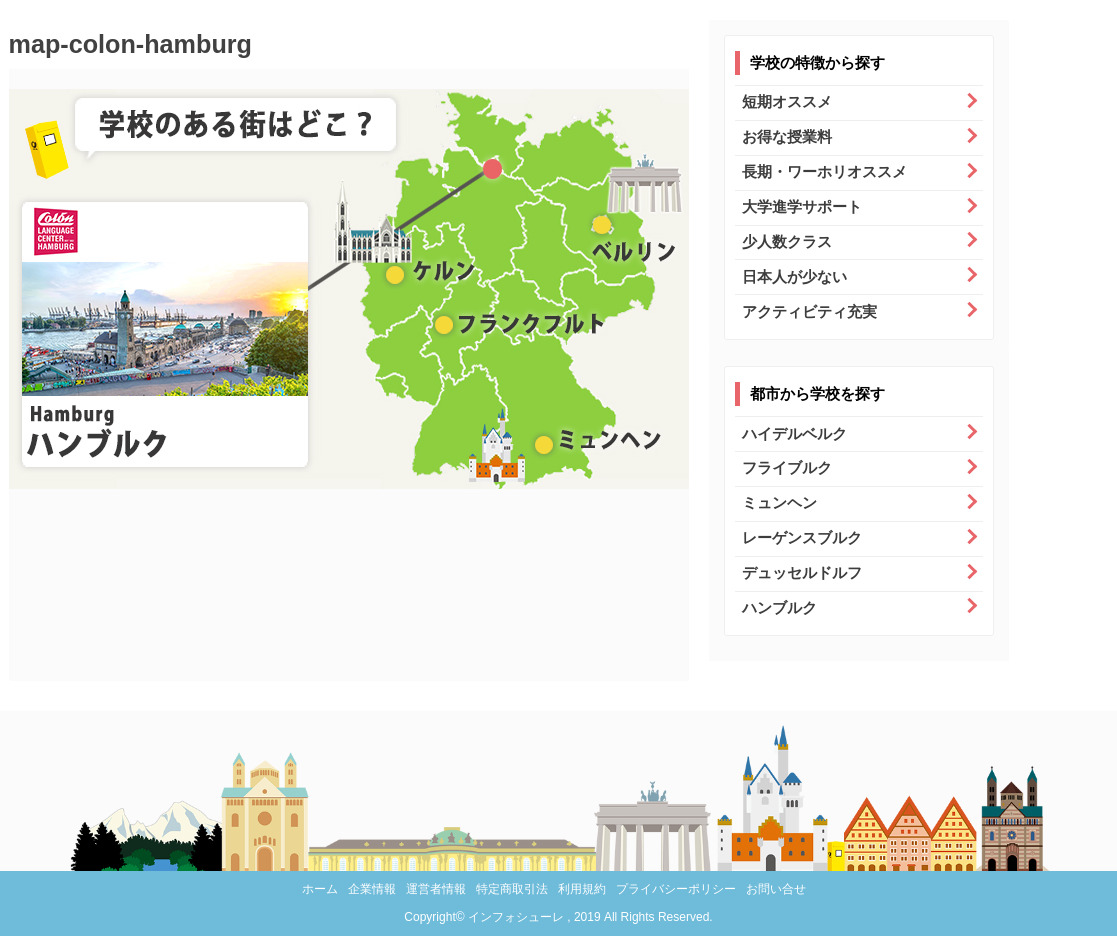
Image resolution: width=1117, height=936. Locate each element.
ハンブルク (779, 607)
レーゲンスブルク (802, 537)
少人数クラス (787, 241)
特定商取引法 (512, 889)
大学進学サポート (802, 206)
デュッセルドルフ (802, 572)
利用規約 (582, 889)
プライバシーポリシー (676, 889)
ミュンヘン (779, 502)
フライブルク (787, 467)
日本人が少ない (794, 276)
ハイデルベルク (794, 433)
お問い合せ (776, 889)
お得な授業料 (787, 136)
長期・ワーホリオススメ (824, 171)
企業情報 (372, 889)
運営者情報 (436, 889)
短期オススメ (787, 101)
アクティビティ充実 (809, 311)
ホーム (320, 889)
